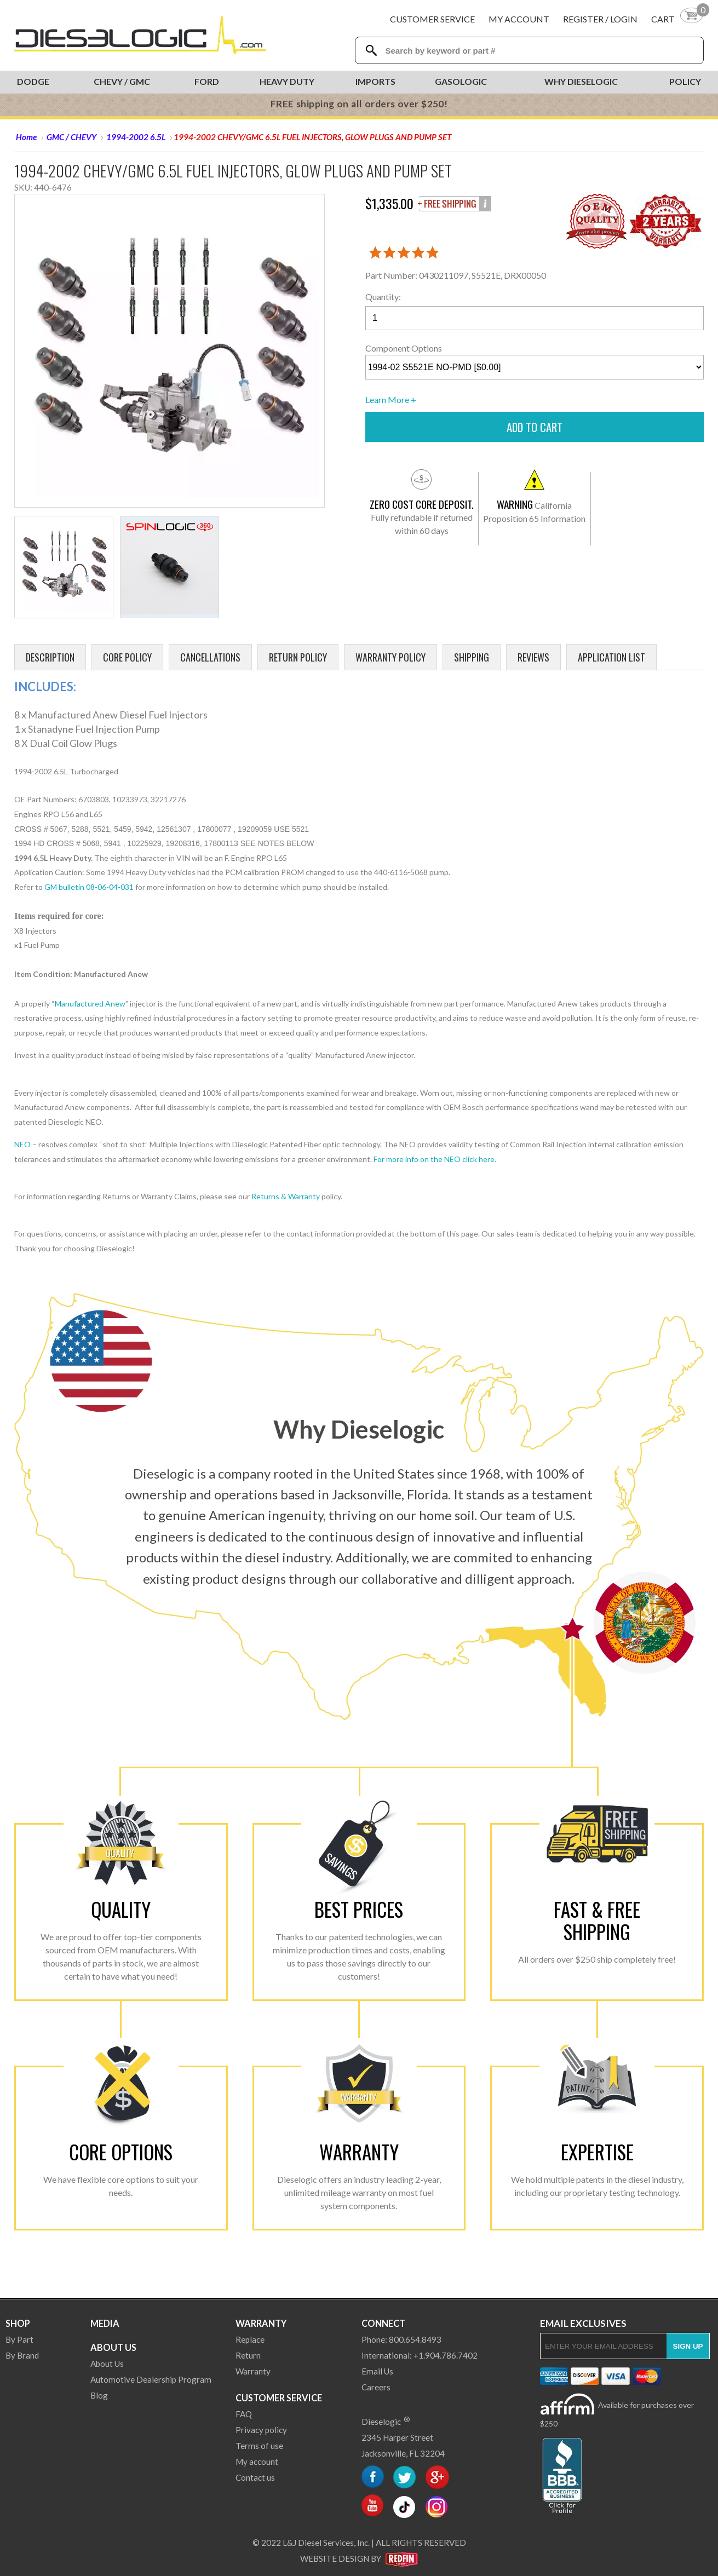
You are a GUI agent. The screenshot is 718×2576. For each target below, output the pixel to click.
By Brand (22, 2355)
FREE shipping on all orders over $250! (359, 104)
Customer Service (432, 19)
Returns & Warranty (285, 1196)
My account (256, 2461)
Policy (685, 81)
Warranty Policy (390, 657)
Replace (250, 2339)
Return (248, 2355)
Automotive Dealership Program (150, 2379)
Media (104, 2323)
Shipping (471, 657)
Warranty (260, 2323)
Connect (383, 2323)
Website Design (334, 2558)
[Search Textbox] (533, 50)
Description (50, 657)
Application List (611, 657)
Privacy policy (261, 2430)
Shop (17, 2323)
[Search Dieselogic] (371, 50)
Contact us (255, 2477)
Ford (206, 81)
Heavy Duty (287, 81)
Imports (375, 81)
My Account (519, 19)
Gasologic (461, 81)
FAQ (243, 2414)
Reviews (533, 657)
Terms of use (259, 2446)
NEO (22, 1144)
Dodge (33, 81)
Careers (375, 2387)
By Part (19, 2339)
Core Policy (127, 657)
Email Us (377, 2371)
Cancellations (210, 657)
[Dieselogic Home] (140, 35)
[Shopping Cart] (677, 19)
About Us (113, 2347)
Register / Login (600, 19)
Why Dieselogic (581, 81)
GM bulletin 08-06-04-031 (89, 887)
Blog (99, 2395)
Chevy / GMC (122, 81)
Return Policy (298, 657)
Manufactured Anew (90, 1003)
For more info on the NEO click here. (435, 1159)
